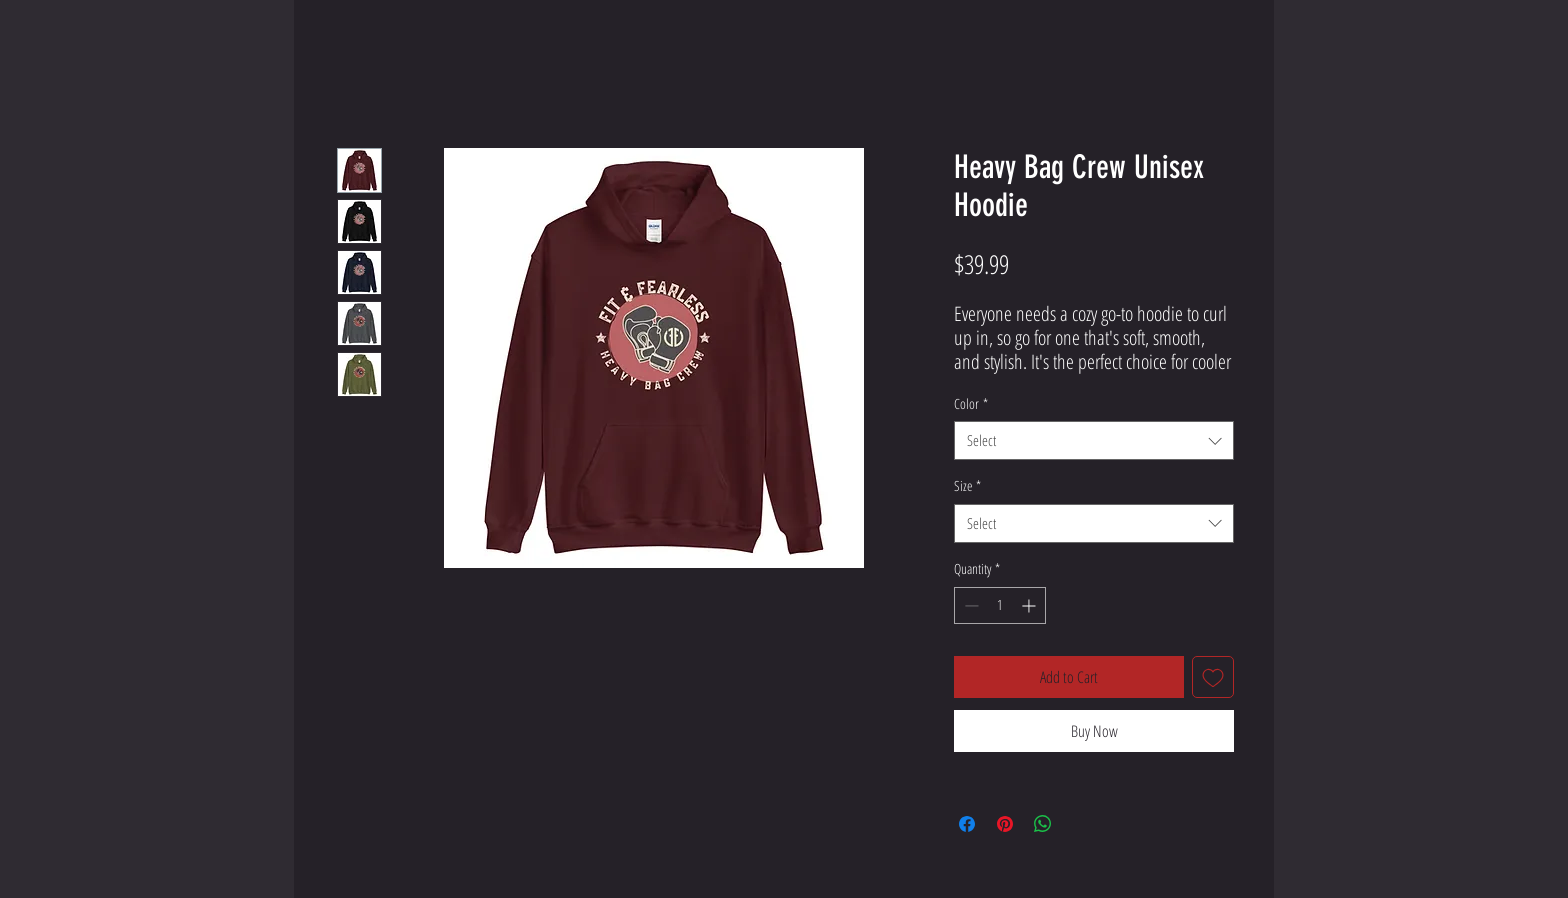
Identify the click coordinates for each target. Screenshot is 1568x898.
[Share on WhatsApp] (1043, 824)
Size (967, 485)
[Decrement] (969, 605)
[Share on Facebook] (967, 824)
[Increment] (1030, 605)
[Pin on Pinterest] (1005, 824)
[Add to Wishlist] (1213, 677)
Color (971, 403)
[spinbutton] (1000, 605)
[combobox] (1094, 440)
